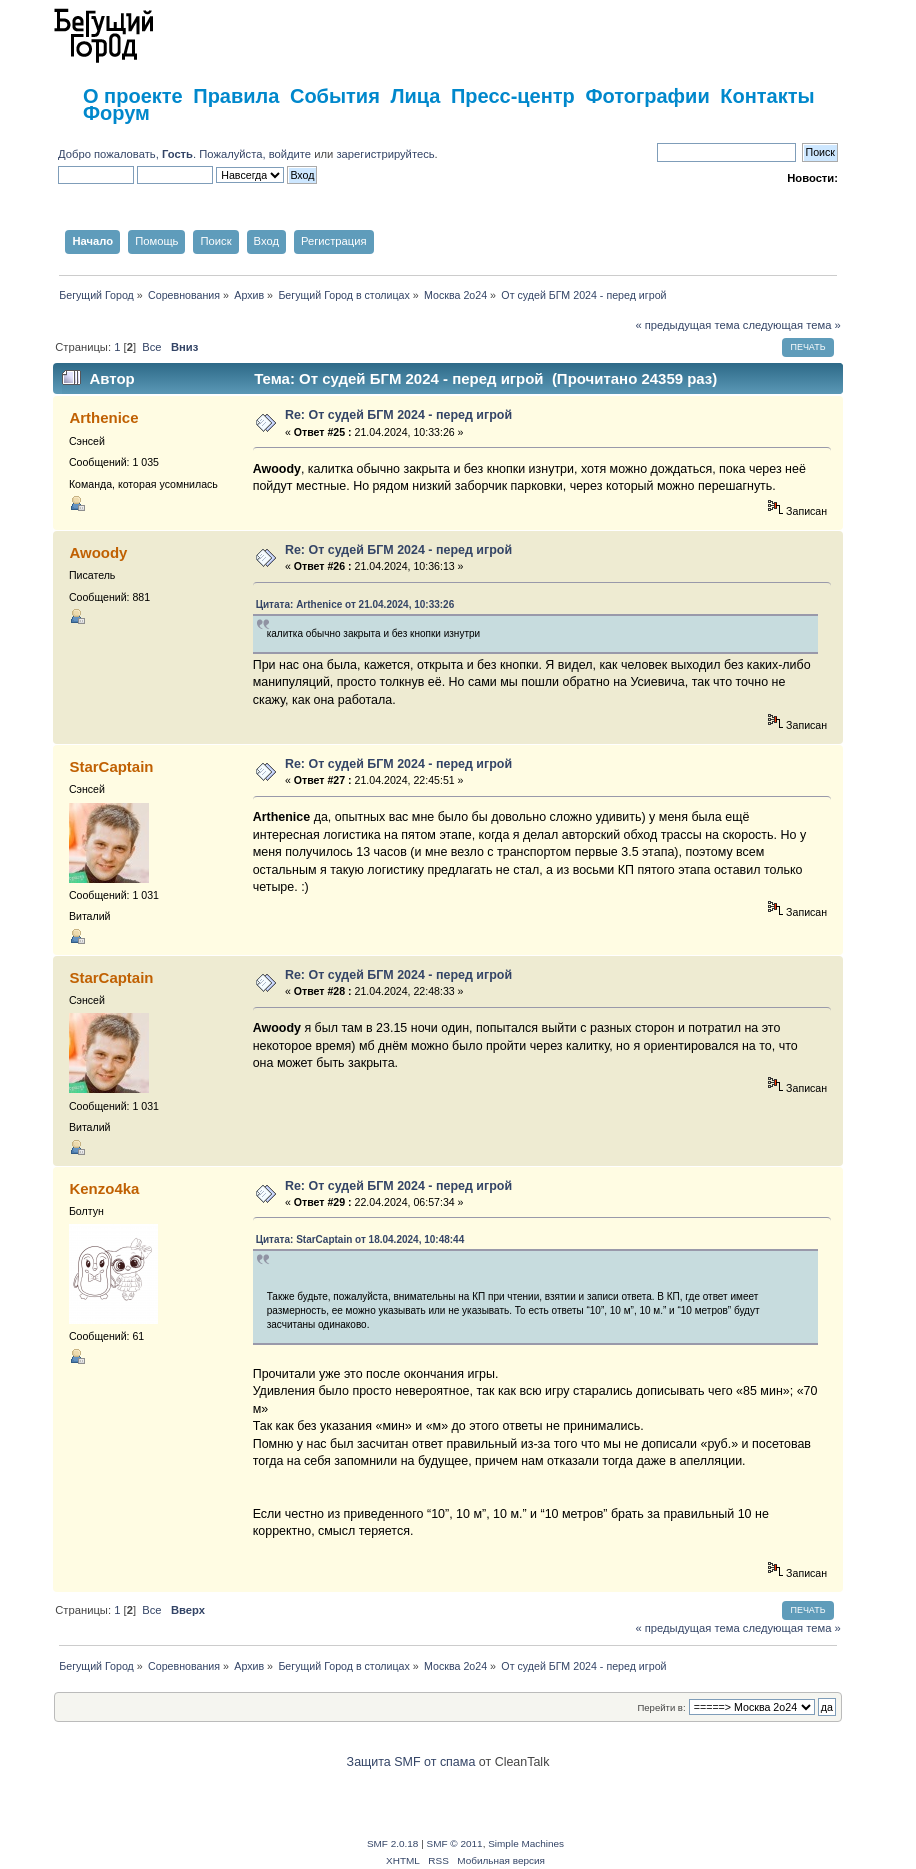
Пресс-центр (513, 96)
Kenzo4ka (104, 1188)
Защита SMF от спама (411, 1762)
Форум (116, 113)
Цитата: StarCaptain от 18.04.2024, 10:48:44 (360, 1239)
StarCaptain (111, 766)
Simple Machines (526, 1843)
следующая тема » (792, 325)
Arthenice (103, 417)
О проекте (133, 96)
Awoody (98, 552)
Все (151, 347)
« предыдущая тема (687, 325)
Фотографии (647, 96)
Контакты (767, 96)
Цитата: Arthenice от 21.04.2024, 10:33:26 (355, 604)
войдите (290, 154)
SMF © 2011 (455, 1843)
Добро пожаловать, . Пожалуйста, (163, 154)
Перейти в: (661, 1707)
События (335, 96)
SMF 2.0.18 (393, 1843)
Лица (415, 96)
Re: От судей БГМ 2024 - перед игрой (398, 415)
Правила (236, 96)
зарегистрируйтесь (385, 154)
